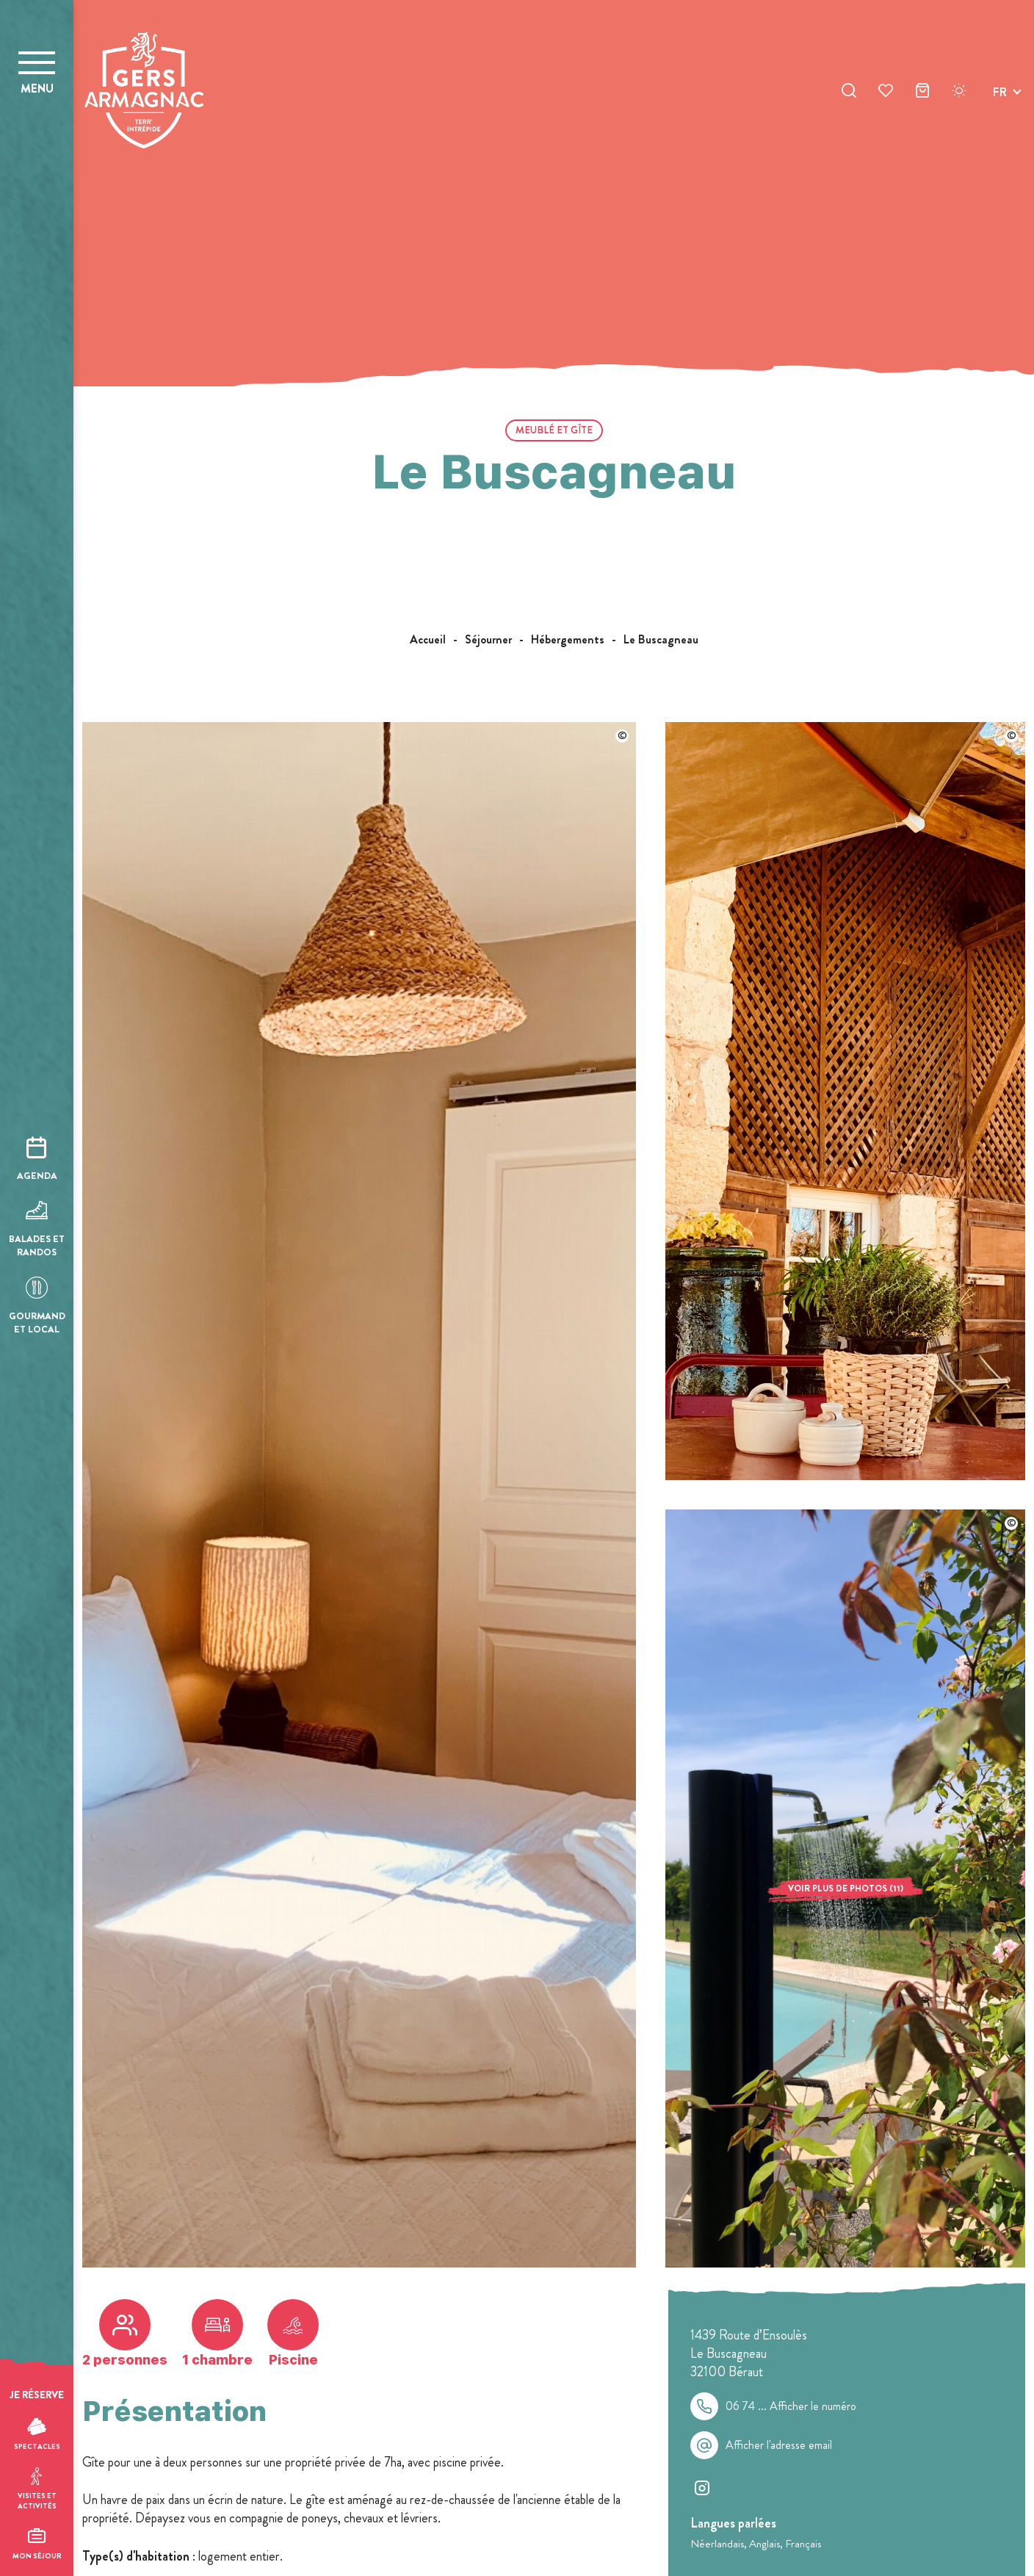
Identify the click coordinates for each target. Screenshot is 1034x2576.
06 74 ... (791, 2406)
